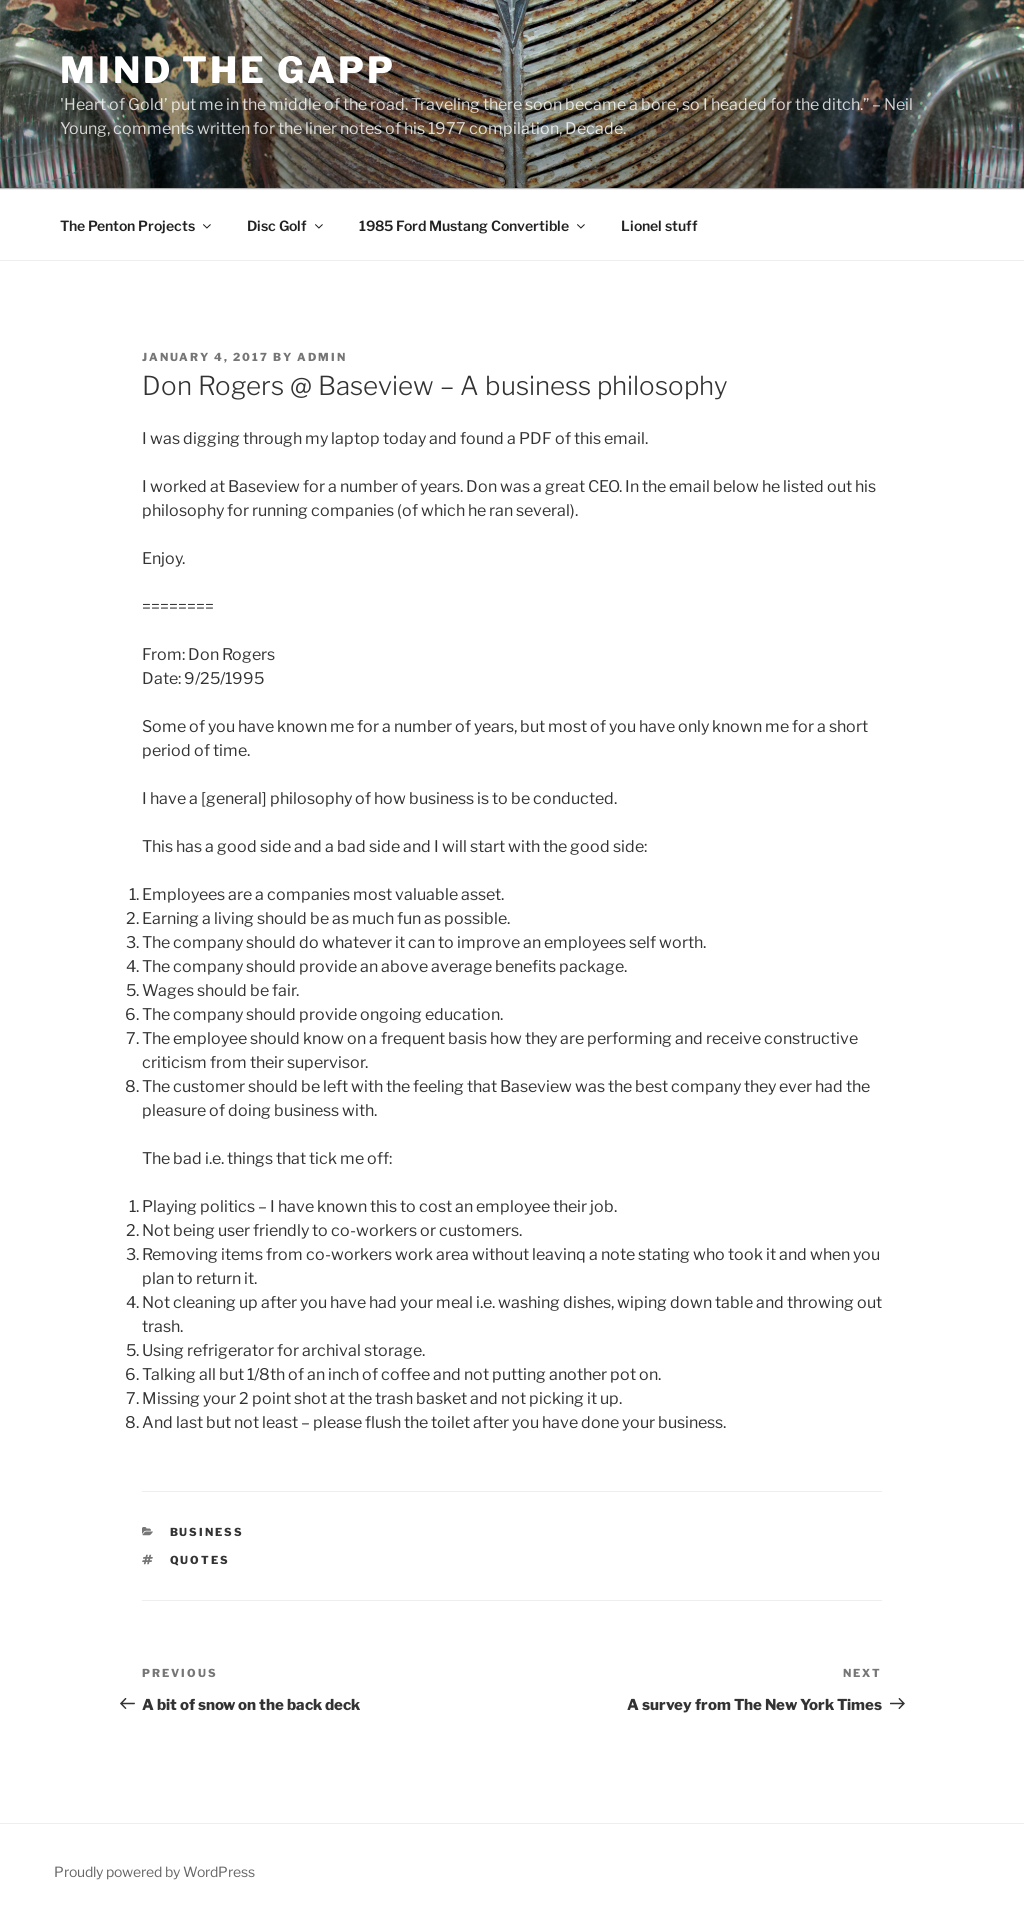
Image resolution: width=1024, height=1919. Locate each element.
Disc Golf (286, 225)
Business (207, 1532)
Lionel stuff (659, 225)
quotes (200, 1560)
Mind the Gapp (227, 70)
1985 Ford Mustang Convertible (473, 225)
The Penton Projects (137, 225)
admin (322, 357)
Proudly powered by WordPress (154, 1871)
